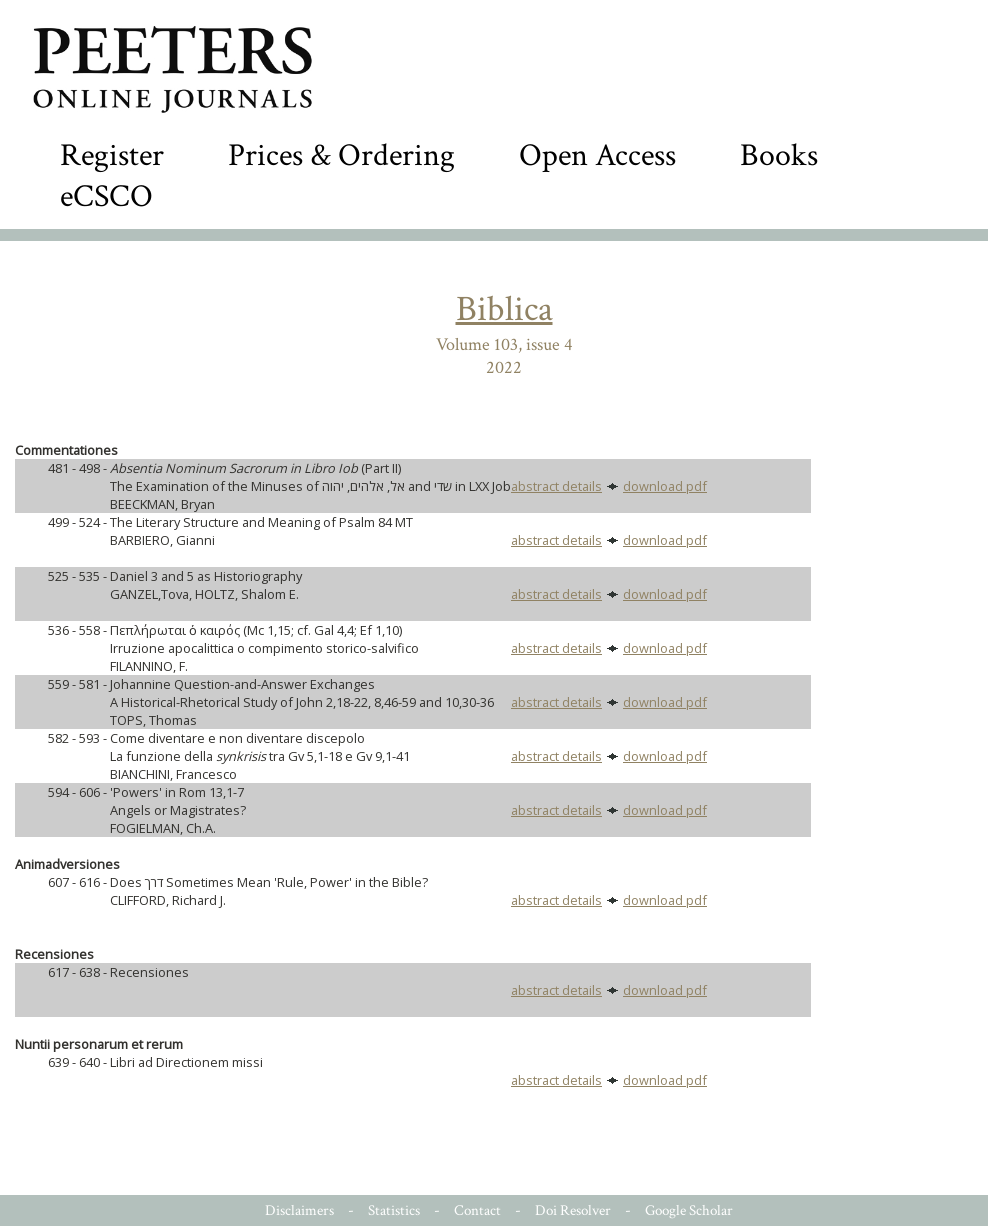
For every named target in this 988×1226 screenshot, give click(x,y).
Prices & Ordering (341, 155)
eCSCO (106, 196)
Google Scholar (689, 1210)
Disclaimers (299, 1210)
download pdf (665, 486)
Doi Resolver (573, 1210)
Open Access (597, 155)
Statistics (394, 1210)
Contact (477, 1210)
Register (112, 155)
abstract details (556, 486)
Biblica (504, 309)
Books (779, 155)
